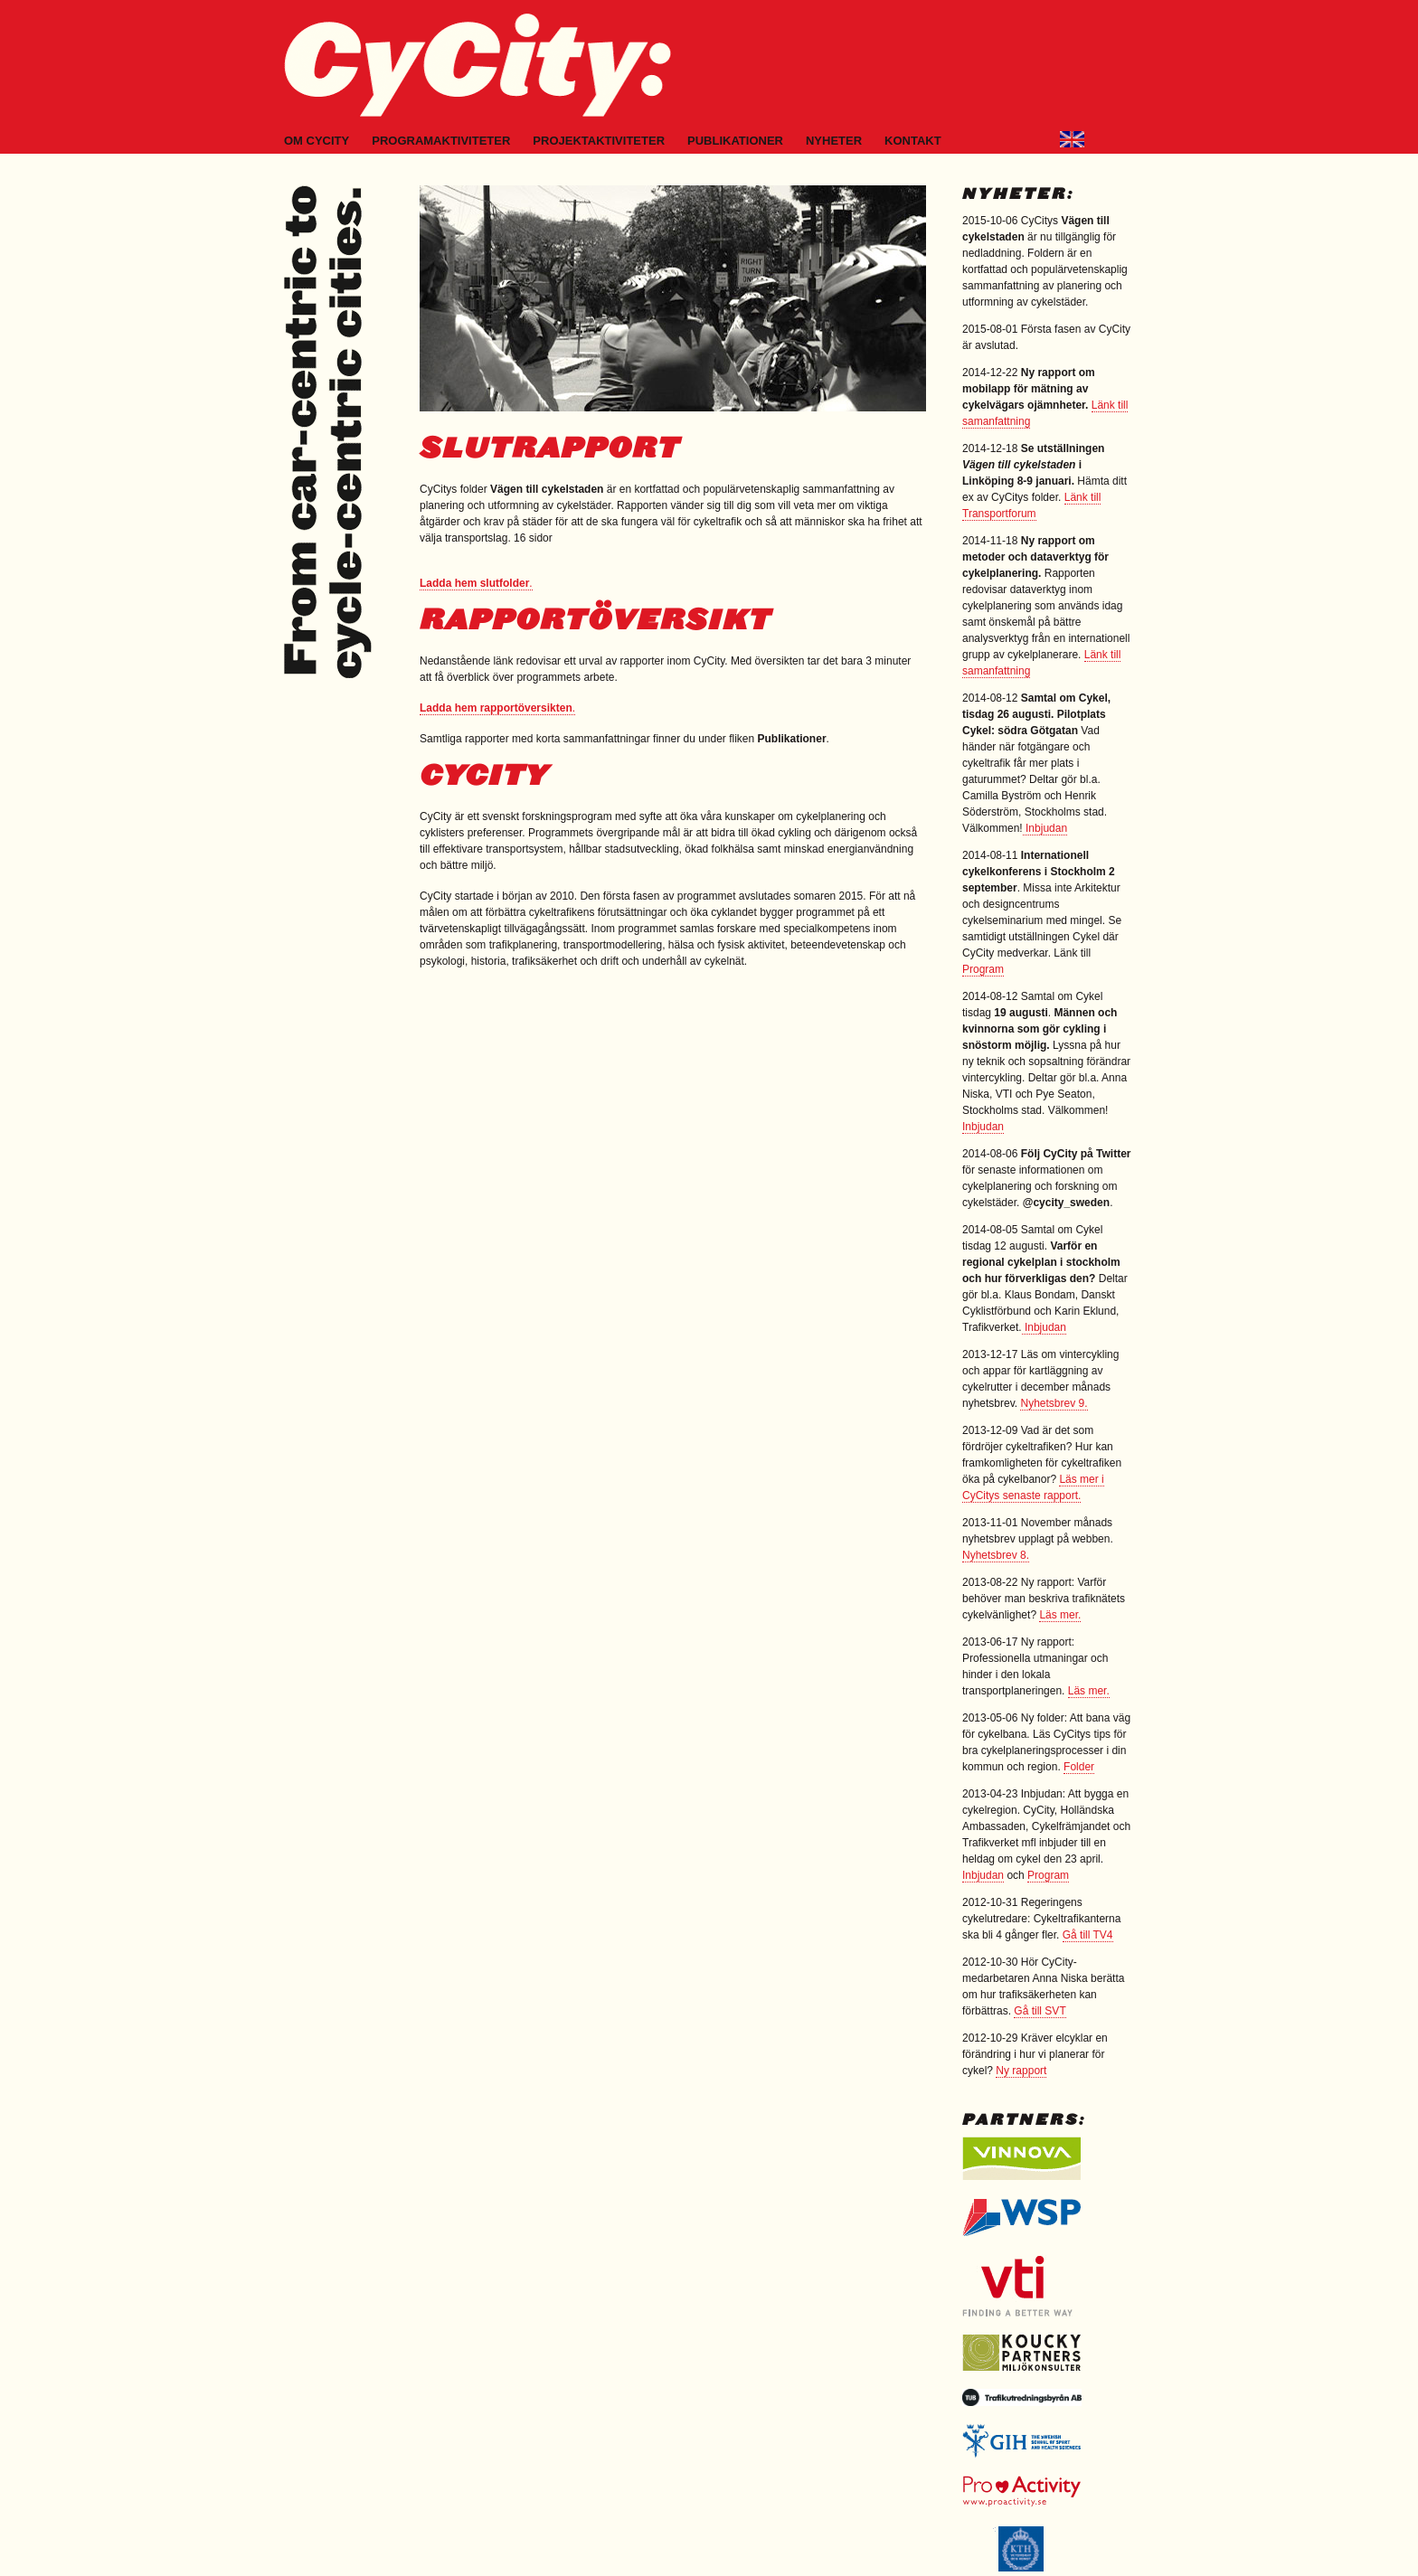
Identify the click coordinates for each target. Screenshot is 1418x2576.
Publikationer (735, 140)
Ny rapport (1021, 2070)
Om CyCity (316, 140)
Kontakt (912, 140)
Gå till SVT (1039, 2011)
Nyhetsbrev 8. (995, 1555)
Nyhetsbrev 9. (1053, 1403)
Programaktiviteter (441, 140)
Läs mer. (1060, 1615)
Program (983, 969)
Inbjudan (1045, 828)
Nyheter (834, 140)
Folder (1079, 1766)
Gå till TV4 (1088, 1935)
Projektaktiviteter (599, 140)
